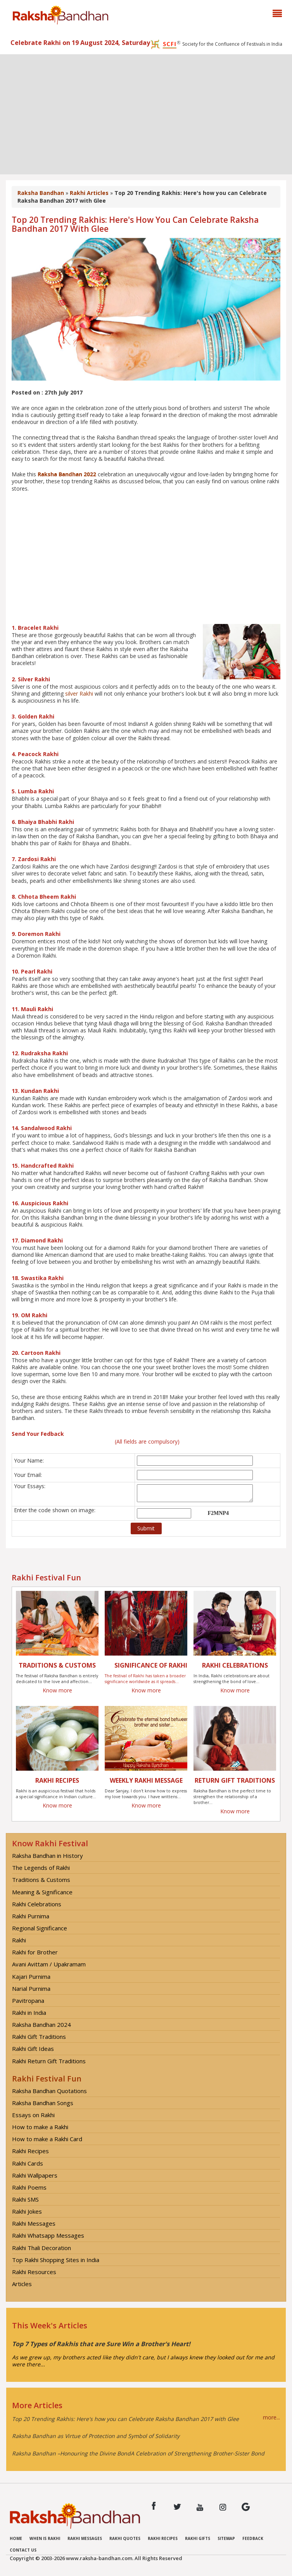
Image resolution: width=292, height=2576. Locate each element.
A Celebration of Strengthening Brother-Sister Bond (197, 2453)
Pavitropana (28, 2000)
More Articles (37, 2405)
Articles (22, 2284)
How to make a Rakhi (40, 2127)
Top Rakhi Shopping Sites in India (55, 2260)
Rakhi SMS (25, 2199)
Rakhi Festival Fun (46, 2078)
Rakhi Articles (89, 192)
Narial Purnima (31, 1988)
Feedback (252, 2538)
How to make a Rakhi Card (47, 2139)
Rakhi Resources (34, 2272)
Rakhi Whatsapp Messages (48, 2235)
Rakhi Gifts (197, 2538)
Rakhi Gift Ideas (33, 2048)
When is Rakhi (44, 2538)
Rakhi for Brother (35, 1952)
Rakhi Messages (33, 2223)
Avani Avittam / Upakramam (49, 1964)
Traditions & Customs (41, 1879)
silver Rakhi (79, 693)
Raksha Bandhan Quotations (49, 2091)
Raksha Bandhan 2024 (41, 2024)
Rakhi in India (29, 2012)
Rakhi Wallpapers (34, 2175)
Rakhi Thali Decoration (41, 2248)
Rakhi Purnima (30, 1916)
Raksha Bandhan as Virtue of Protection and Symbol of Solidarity (96, 2436)
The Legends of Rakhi (41, 1867)
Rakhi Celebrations (36, 1904)
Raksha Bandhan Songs (42, 2103)
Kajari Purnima (31, 1976)
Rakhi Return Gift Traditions (49, 2061)
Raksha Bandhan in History (47, 1855)
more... (271, 2417)
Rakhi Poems (29, 2187)
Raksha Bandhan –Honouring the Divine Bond (71, 2453)
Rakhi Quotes (124, 2538)
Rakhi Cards (27, 2163)
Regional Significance (39, 1928)
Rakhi (19, 1940)
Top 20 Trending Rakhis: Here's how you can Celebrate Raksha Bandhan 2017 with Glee (125, 2419)
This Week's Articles (49, 2325)
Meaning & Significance (42, 1892)
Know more (57, 1690)
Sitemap (226, 2538)
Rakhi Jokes (27, 2211)
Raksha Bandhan (40, 192)
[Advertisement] (146, 112)
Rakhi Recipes (30, 2151)
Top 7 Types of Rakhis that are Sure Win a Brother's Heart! (101, 2344)
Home (16, 2538)
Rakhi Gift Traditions (39, 2036)
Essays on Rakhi (33, 2115)
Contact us (23, 2550)
